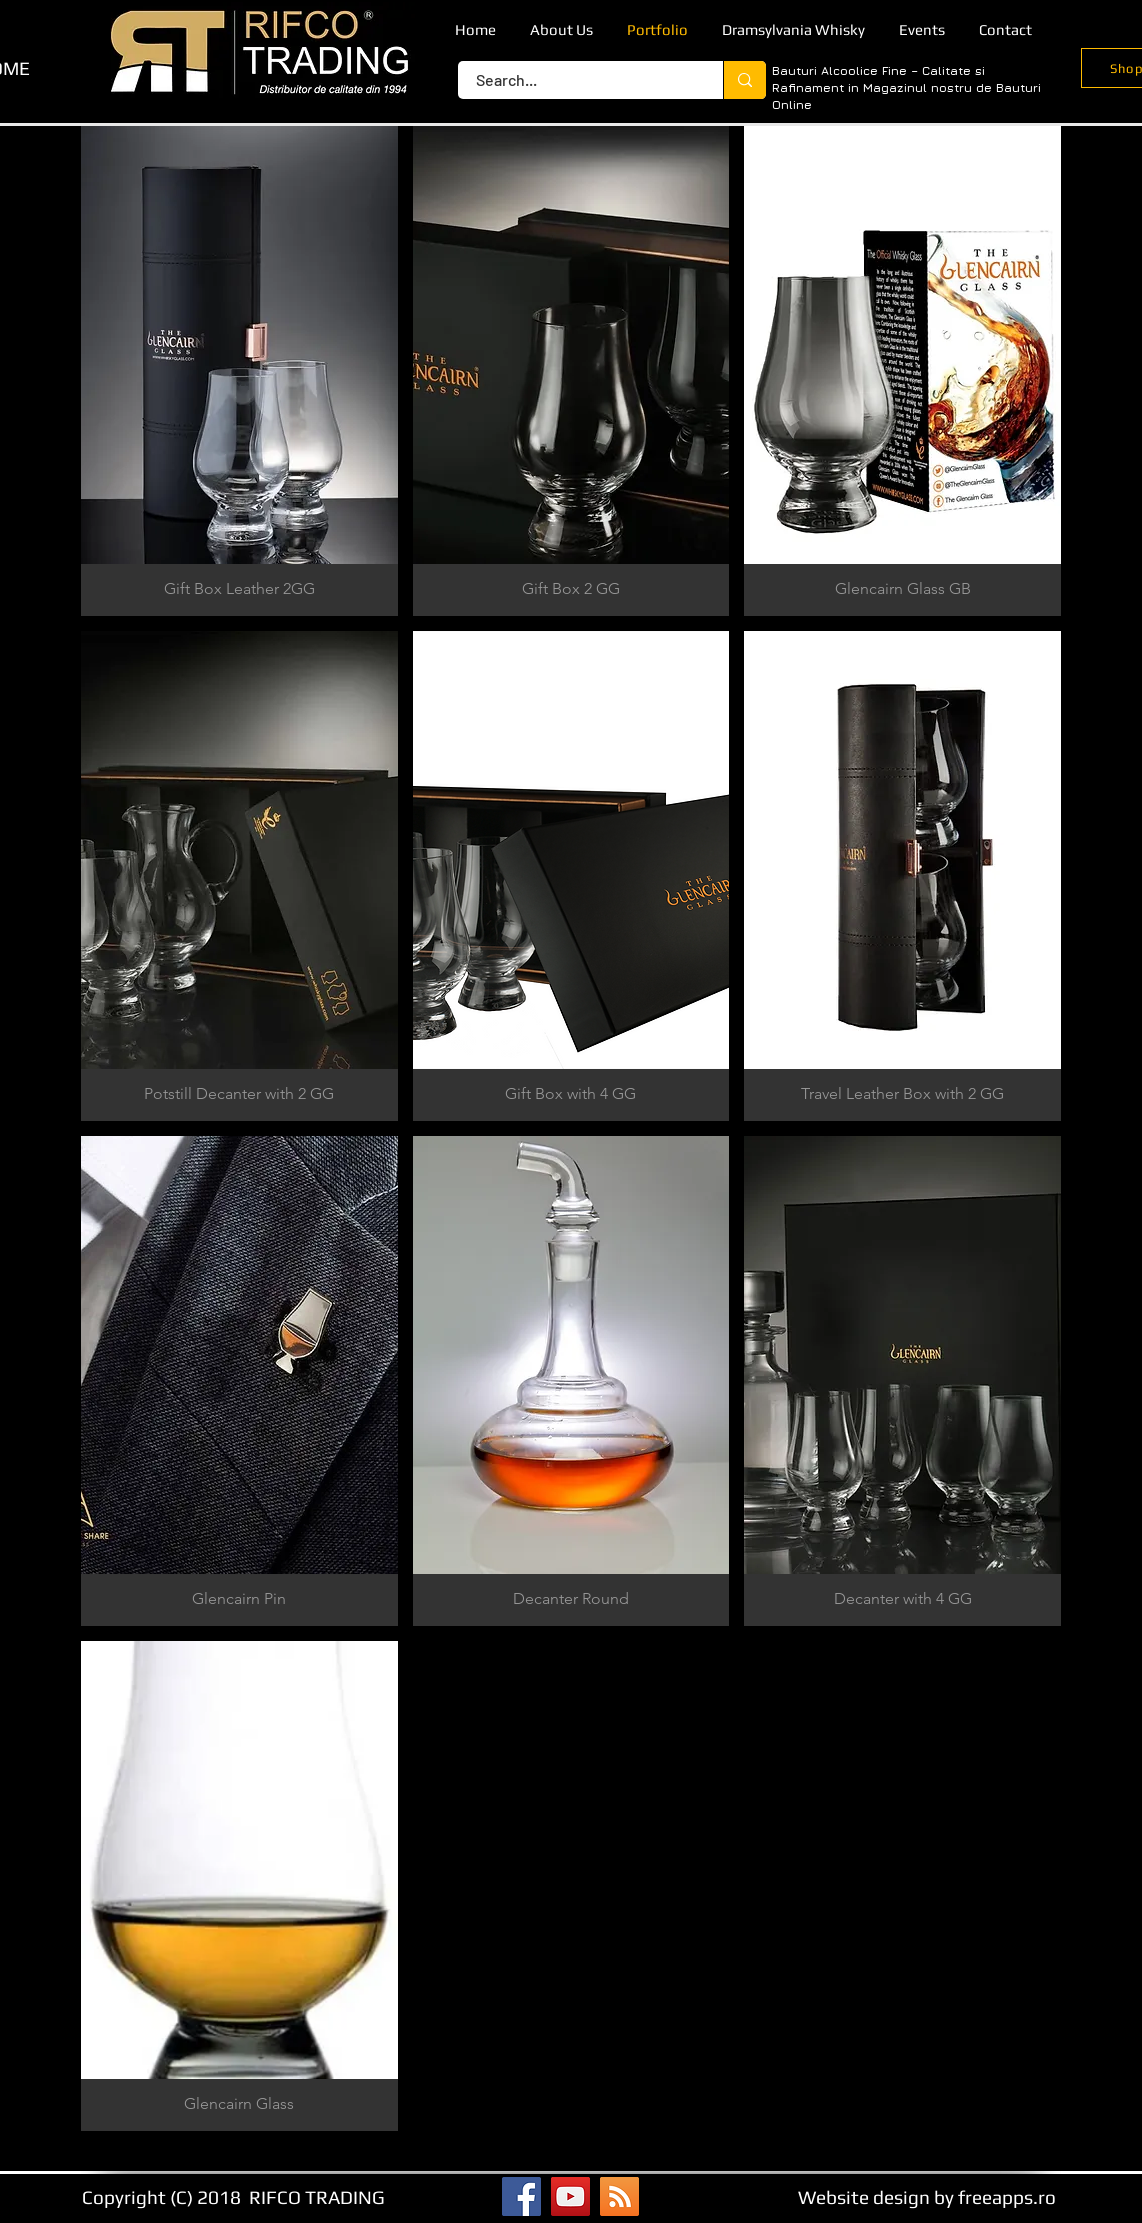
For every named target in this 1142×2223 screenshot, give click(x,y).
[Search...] (578, 80)
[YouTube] (570, 2196)
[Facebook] (521, 2196)
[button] (239, 371)
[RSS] (619, 2196)
